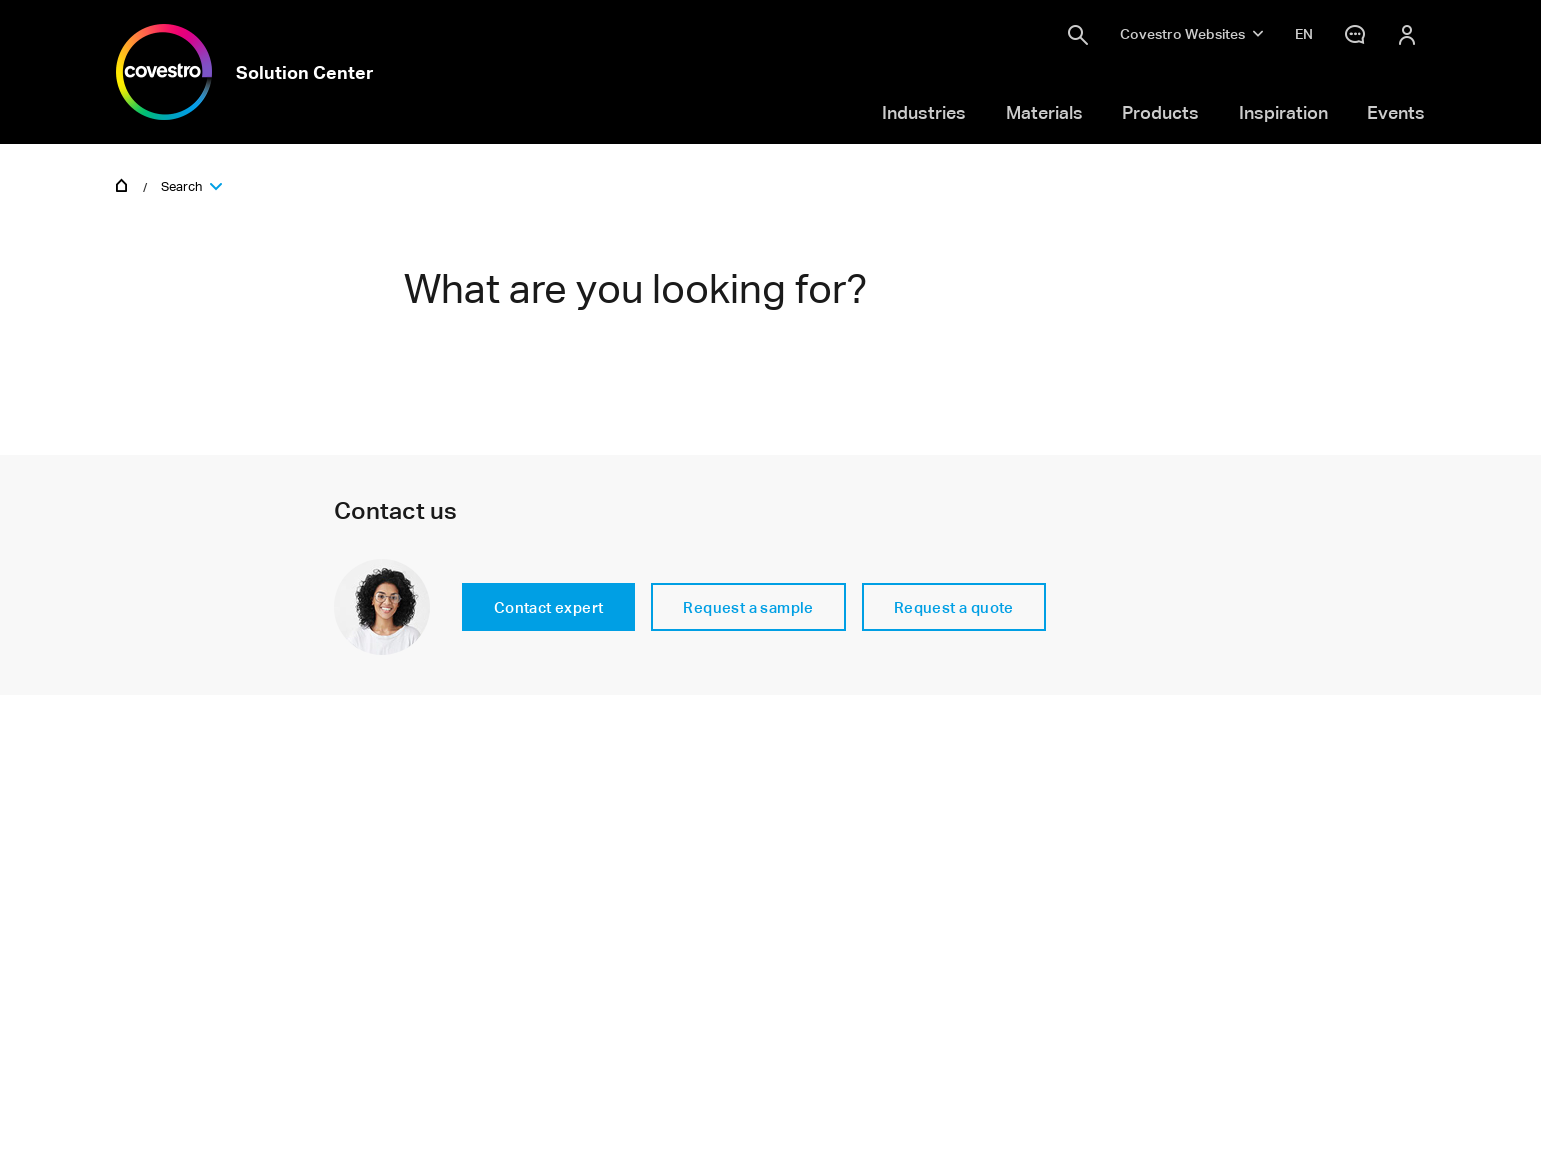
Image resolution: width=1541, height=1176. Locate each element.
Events (1396, 112)
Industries (924, 112)
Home (122, 184)
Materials (1044, 112)
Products (1160, 112)
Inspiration (1283, 112)
